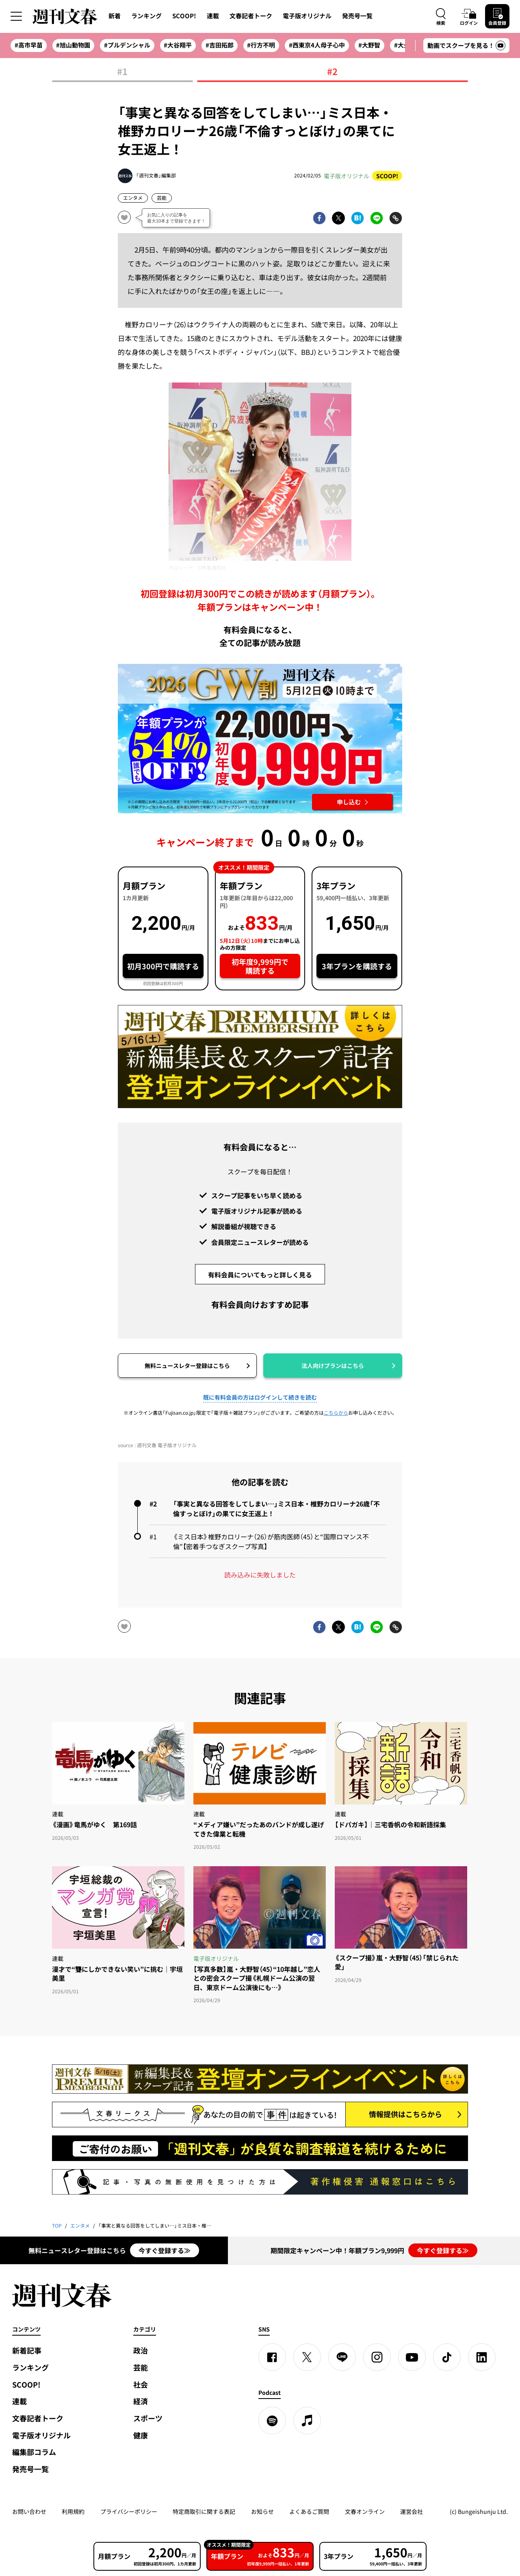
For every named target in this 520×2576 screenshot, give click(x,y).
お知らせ (262, 2511)
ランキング (146, 15)
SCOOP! (184, 15)
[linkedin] (482, 2357)
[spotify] (272, 2420)
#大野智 (369, 45)
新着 (114, 15)
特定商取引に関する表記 (204, 2511)
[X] (307, 2357)
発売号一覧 (357, 15)
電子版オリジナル (307, 15)
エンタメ (133, 197)
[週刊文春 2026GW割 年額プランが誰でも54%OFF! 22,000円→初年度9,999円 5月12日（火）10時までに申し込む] (260, 738)
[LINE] (342, 2357)
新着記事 (26, 2350)
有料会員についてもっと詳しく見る (260, 1274)
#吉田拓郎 (220, 45)
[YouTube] (412, 2357)
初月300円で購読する (163, 966)
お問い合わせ (29, 2511)
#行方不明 (261, 45)
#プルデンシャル (127, 45)
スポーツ (147, 2418)
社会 (140, 2384)
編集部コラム (34, 2451)
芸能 (162, 197)
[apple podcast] (307, 2420)
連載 (213, 15)
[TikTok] (447, 2357)
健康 (140, 2435)
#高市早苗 (29, 45)
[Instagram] (377, 2357)
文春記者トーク (251, 15)
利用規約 (73, 2511)
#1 (122, 72)
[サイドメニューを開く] (16, 16)
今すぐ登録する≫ (165, 2250)
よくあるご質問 (309, 2511)
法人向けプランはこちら (332, 1365)
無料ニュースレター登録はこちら (187, 1365)
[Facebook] (272, 2357)
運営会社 (411, 2511)
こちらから (336, 1412)
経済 (140, 2401)
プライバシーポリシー (128, 2511)
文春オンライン (365, 2511)
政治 (140, 2350)
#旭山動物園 (73, 45)
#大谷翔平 (178, 45)
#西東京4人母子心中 (317, 45)
